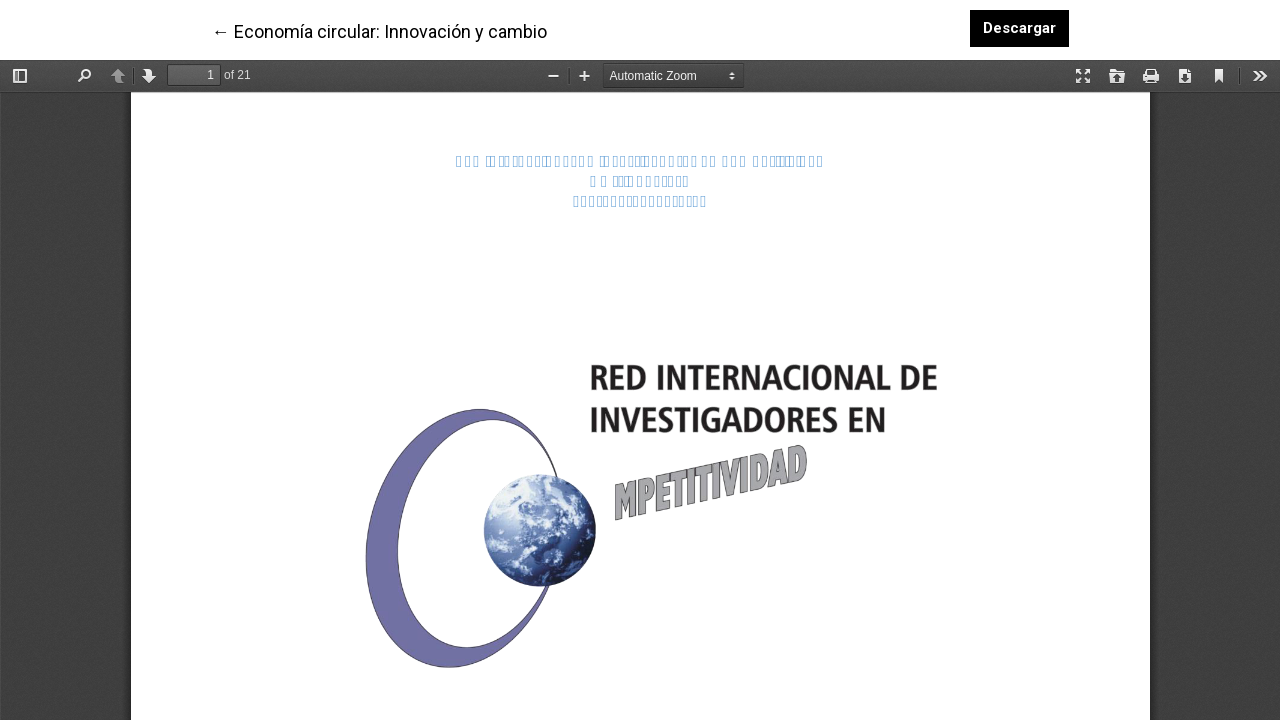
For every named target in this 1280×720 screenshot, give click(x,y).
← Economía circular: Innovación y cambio (379, 30)
